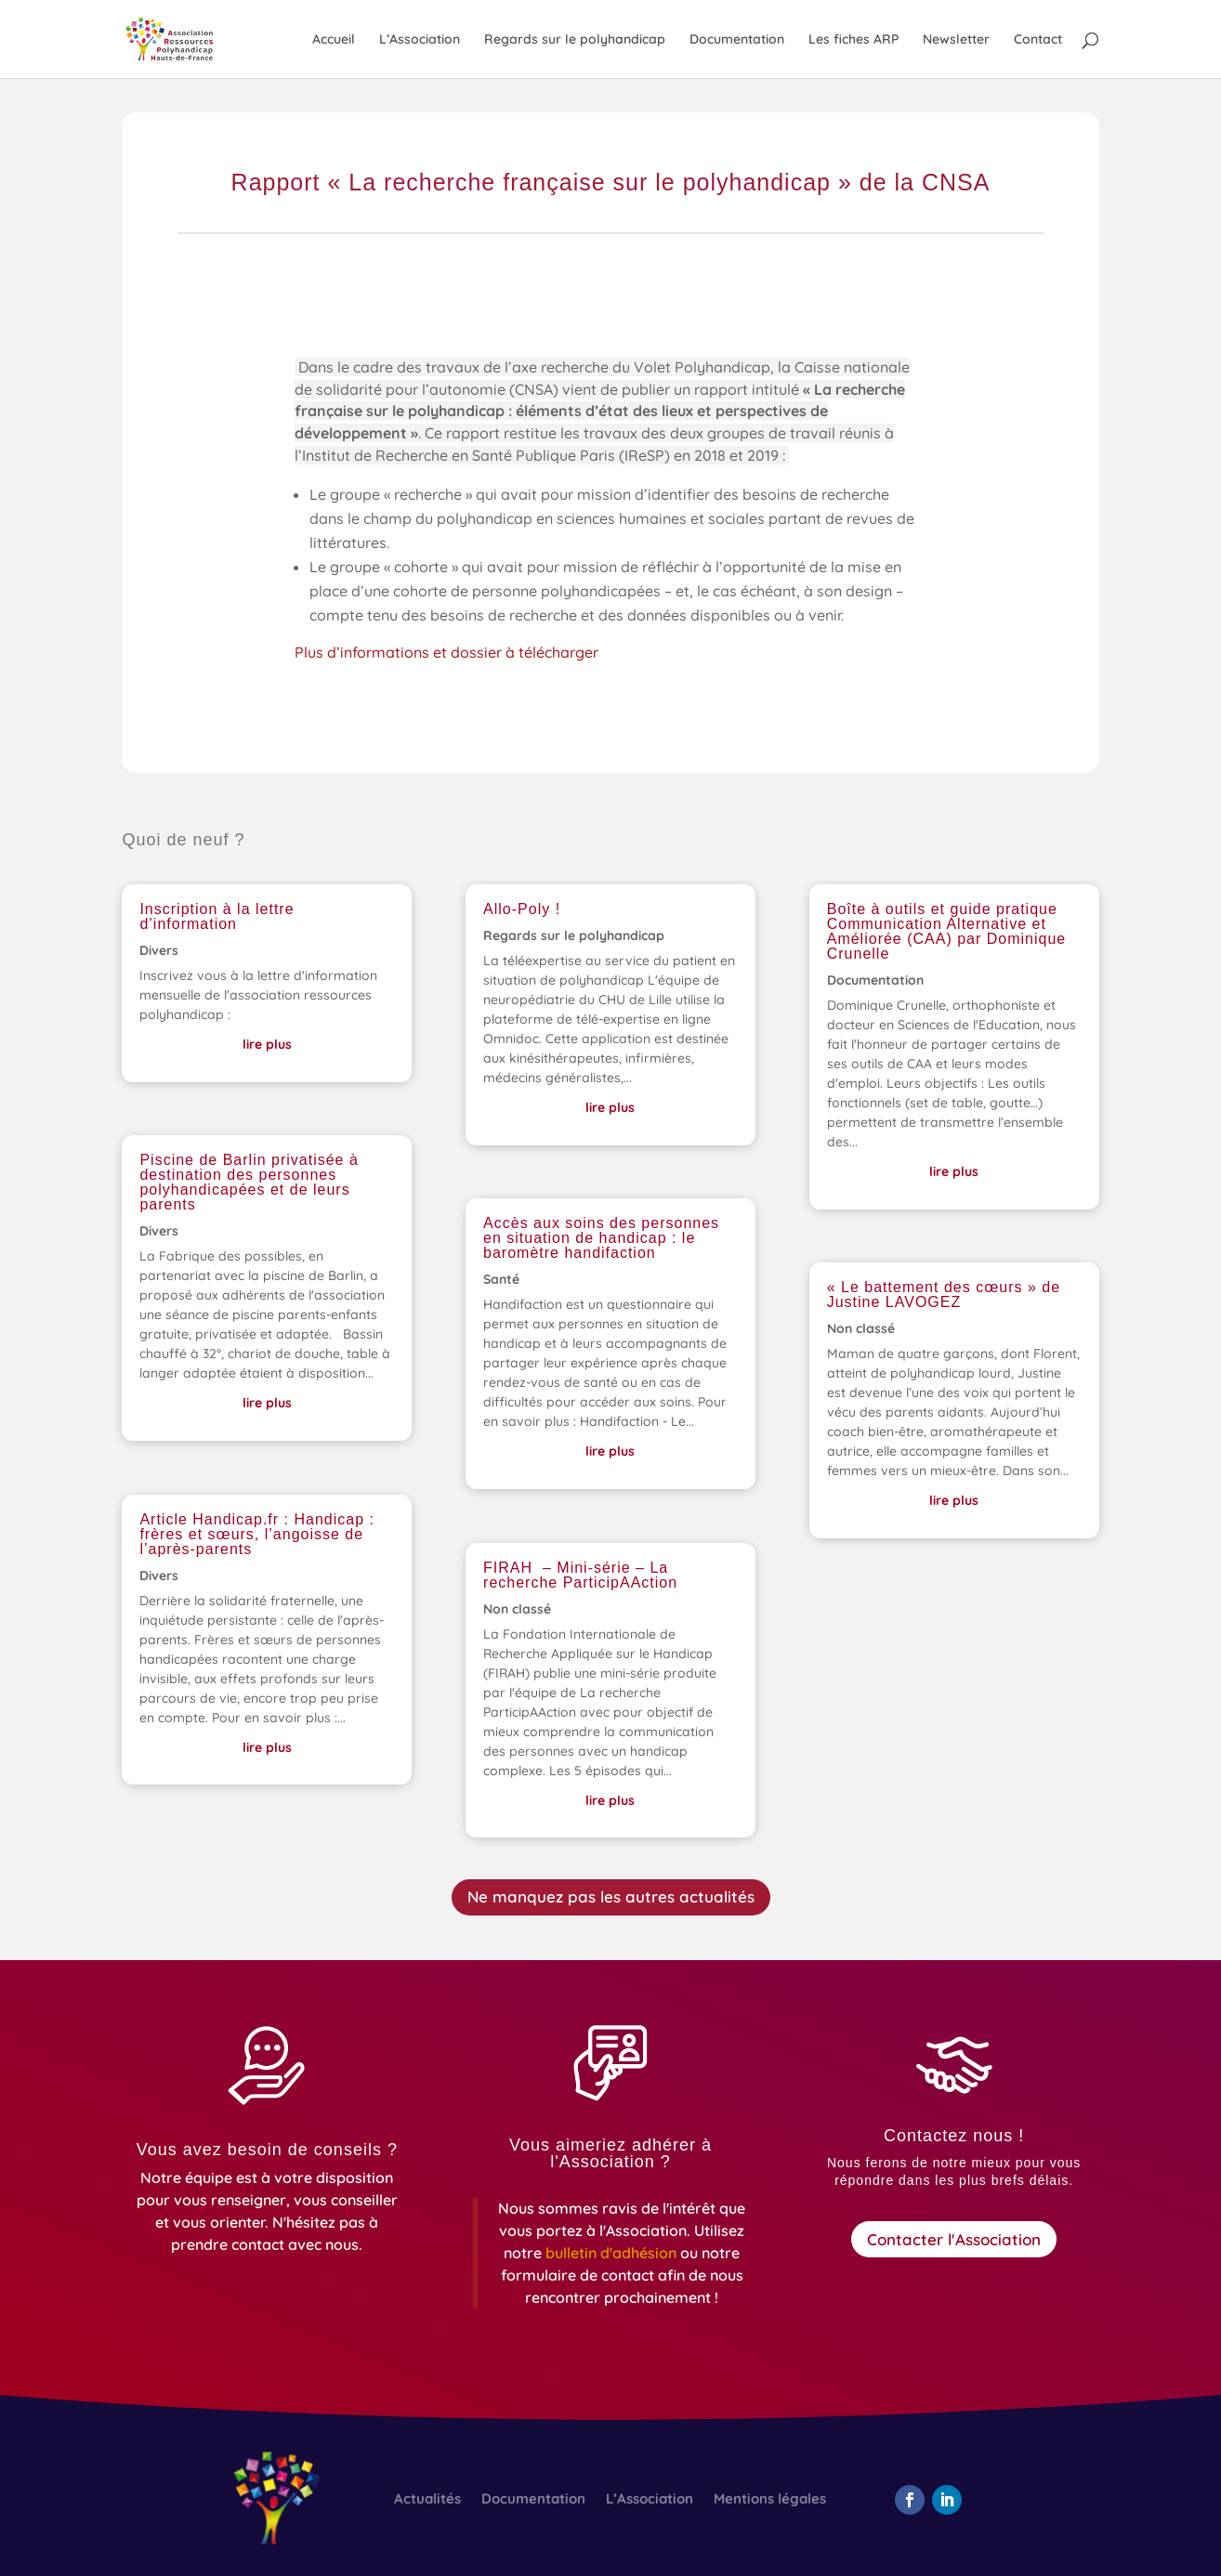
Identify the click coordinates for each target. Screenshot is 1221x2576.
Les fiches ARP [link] (853, 40)
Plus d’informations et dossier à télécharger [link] (451, 655)
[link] (188, 38)
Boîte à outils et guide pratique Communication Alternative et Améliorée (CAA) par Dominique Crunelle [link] (947, 931)
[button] (910, 2500)
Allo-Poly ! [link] (521, 909)
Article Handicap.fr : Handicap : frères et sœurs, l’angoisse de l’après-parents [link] (256, 1534)
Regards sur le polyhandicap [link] (574, 40)
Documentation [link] (736, 40)
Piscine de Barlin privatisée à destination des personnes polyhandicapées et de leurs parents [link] (248, 1182)
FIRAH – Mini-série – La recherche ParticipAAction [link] (580, 1575)
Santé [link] (501, 1279)
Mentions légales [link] (770, 2499)
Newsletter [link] (956, 40)
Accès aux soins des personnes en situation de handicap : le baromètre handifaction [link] (601, 1238)
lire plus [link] (267, 1044)
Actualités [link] (427, 2499)
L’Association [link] (419, 40)
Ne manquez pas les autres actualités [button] (611, 1896)
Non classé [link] (517, 1609)
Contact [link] (1038, 40)
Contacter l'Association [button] (954, 2239)
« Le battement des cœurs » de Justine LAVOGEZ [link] (943, 1294)
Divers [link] (158, 950)
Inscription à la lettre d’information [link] (216, 916)
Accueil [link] (333, 40)
